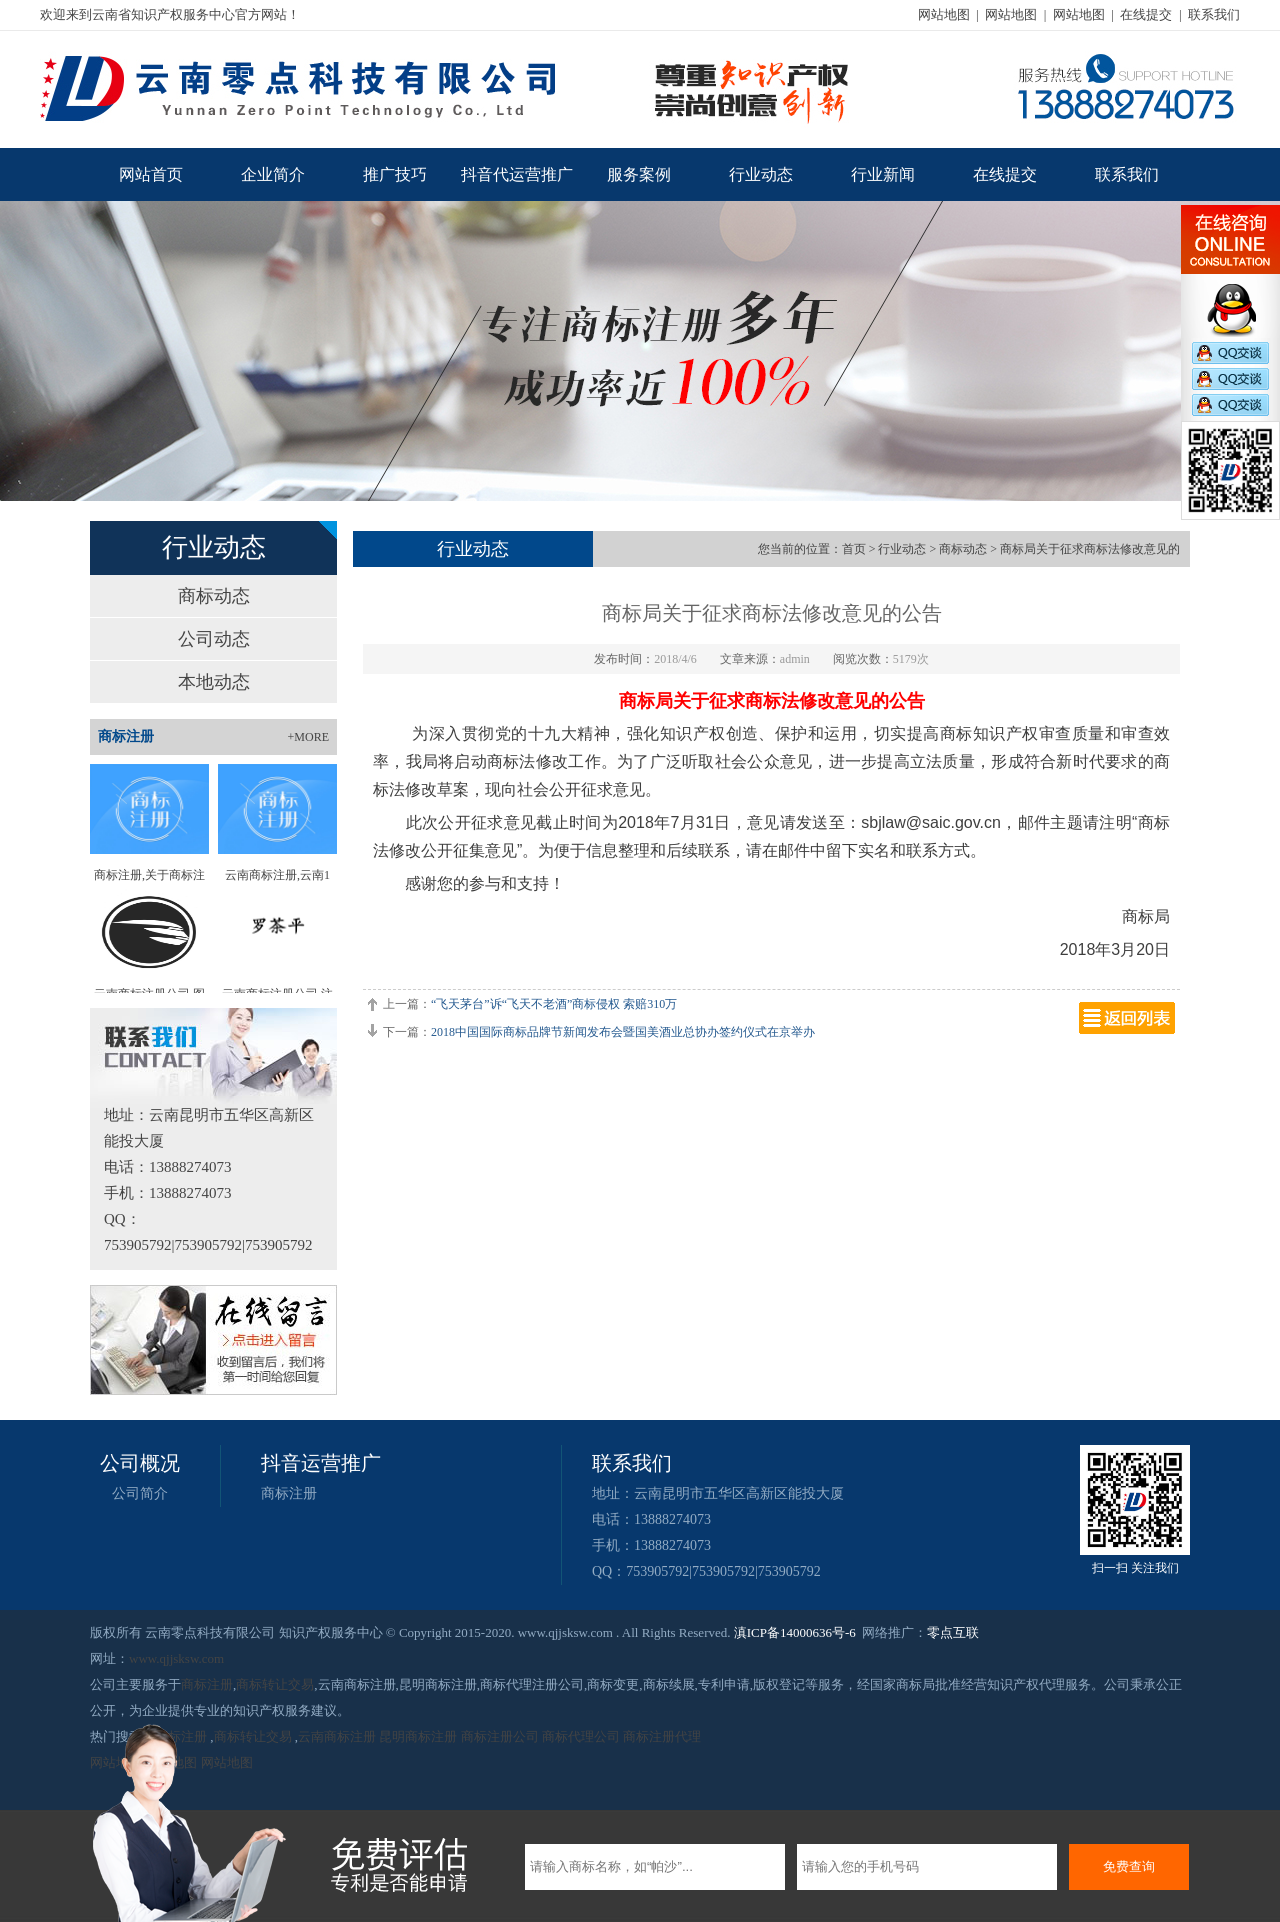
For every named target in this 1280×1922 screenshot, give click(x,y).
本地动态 (214, 682)
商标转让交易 (275, 1684)
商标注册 (289, 1493)
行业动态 (761, 174)
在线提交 (1146, 14)
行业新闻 (883, 174)
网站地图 (944, 14)
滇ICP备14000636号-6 (795, 1632)
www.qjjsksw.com (176, 1658)
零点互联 (953, 1632)
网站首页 (151, 174)
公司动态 (214, 639)
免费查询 (1129, 1866)
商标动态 (214, 596)
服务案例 (639, 174)
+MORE (308, 737)
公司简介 (140, 1493)
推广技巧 (395, 174)
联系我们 (1214, 14)
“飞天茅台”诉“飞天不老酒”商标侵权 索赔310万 (554, 1004)
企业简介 (273, 174)
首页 (854, 549)
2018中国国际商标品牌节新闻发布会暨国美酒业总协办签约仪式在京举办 (623, 1032)
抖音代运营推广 (517, 174)
